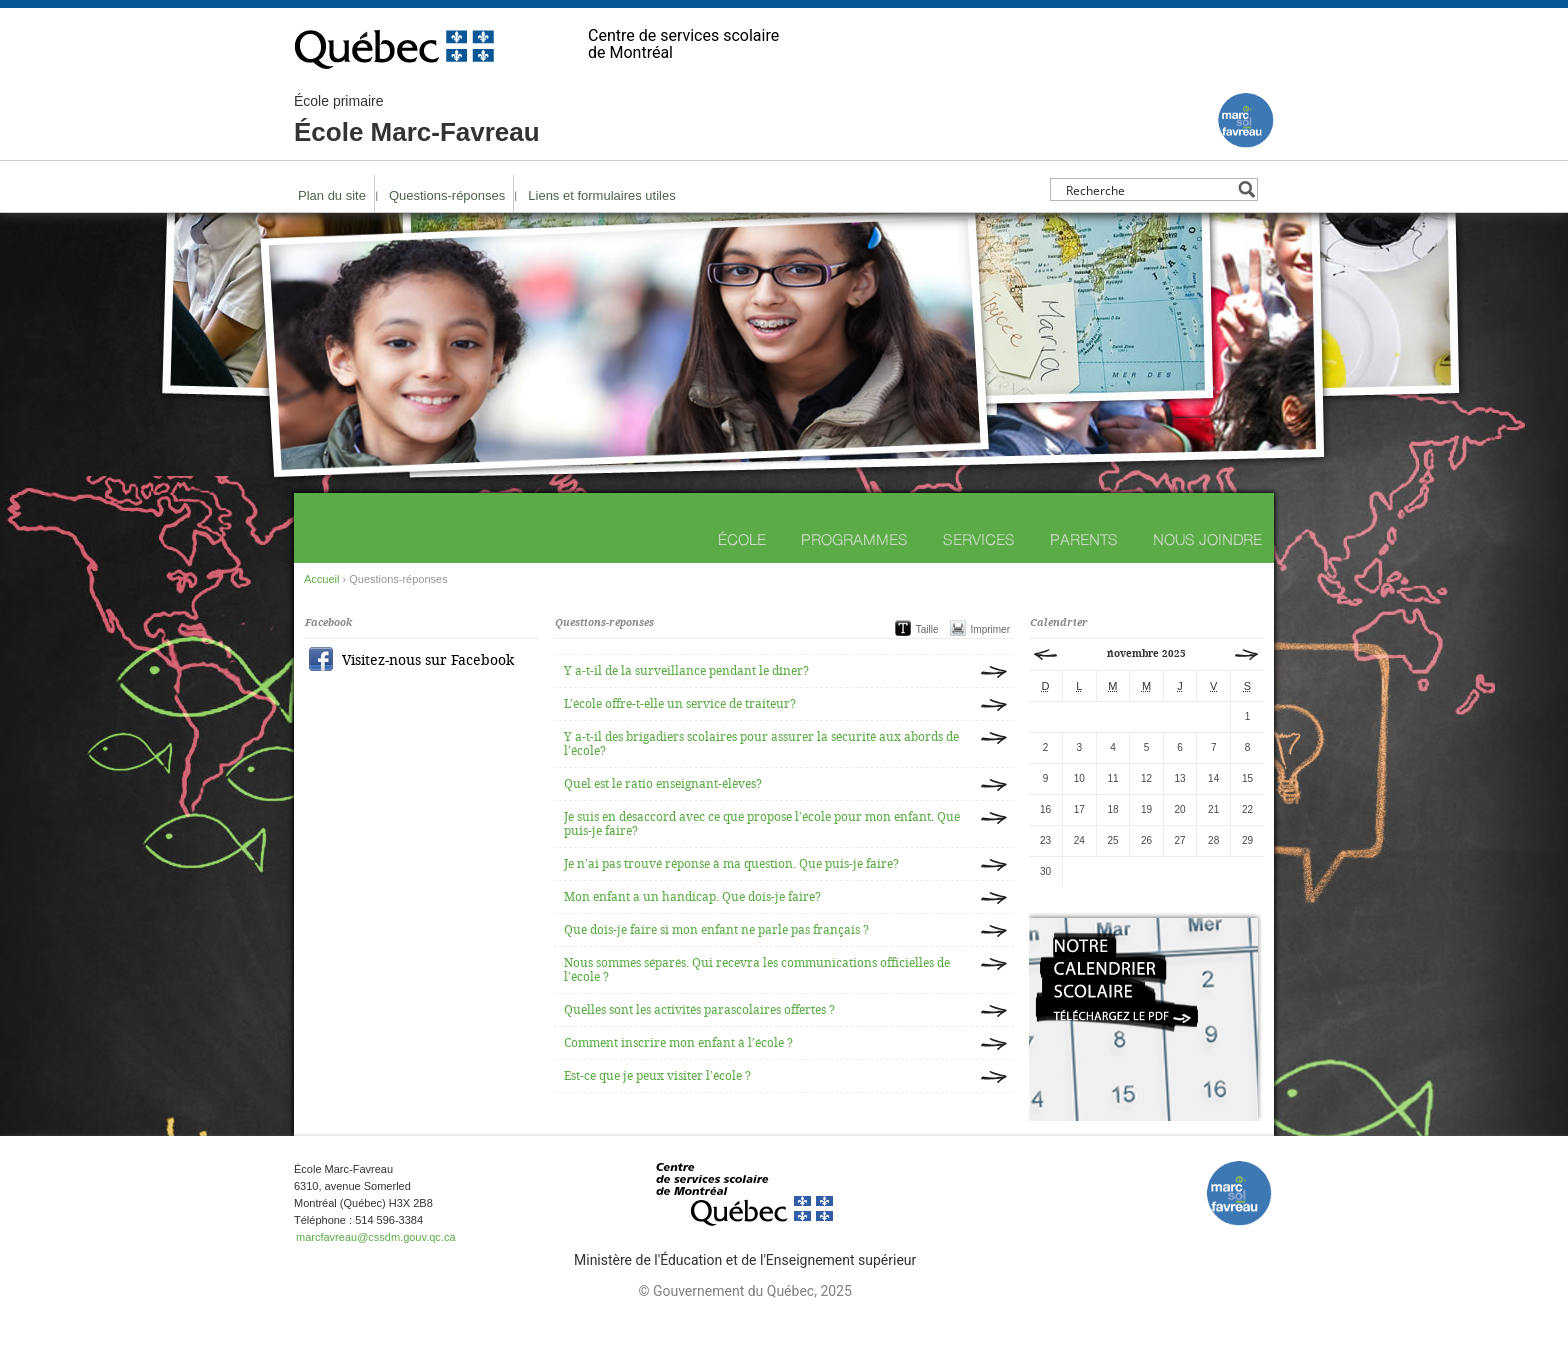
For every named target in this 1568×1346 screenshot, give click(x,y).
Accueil (321, 579)
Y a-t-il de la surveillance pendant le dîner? (686, 671)
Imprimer (990, 629)
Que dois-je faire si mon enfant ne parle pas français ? (716, 930)
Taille (927, 629)
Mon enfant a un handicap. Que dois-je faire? (692, 897)
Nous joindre (1207, 539)
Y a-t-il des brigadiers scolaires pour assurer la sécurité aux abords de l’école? (761, 744)
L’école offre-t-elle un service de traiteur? (680, 704)
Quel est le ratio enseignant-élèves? (663, 784)
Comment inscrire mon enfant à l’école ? (678, 1043)
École (742, 539)
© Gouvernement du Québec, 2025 (744, 1291)
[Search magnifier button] (1246, 189)
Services (979, 539)
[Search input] (1148, 189)
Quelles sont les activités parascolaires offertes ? (699, 1010)
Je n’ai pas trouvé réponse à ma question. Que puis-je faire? (731, 864)
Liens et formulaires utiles (601, 195)
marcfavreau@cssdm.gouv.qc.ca (376, 1237)
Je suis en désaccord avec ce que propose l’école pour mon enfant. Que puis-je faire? (762, 824)
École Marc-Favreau (417, 120)
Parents (1084, 539)
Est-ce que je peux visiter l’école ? (657, 1076)
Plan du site (332, 195)
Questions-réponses (447, 195)
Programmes (854, 539)
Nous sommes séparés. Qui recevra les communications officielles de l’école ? (757, 970)
